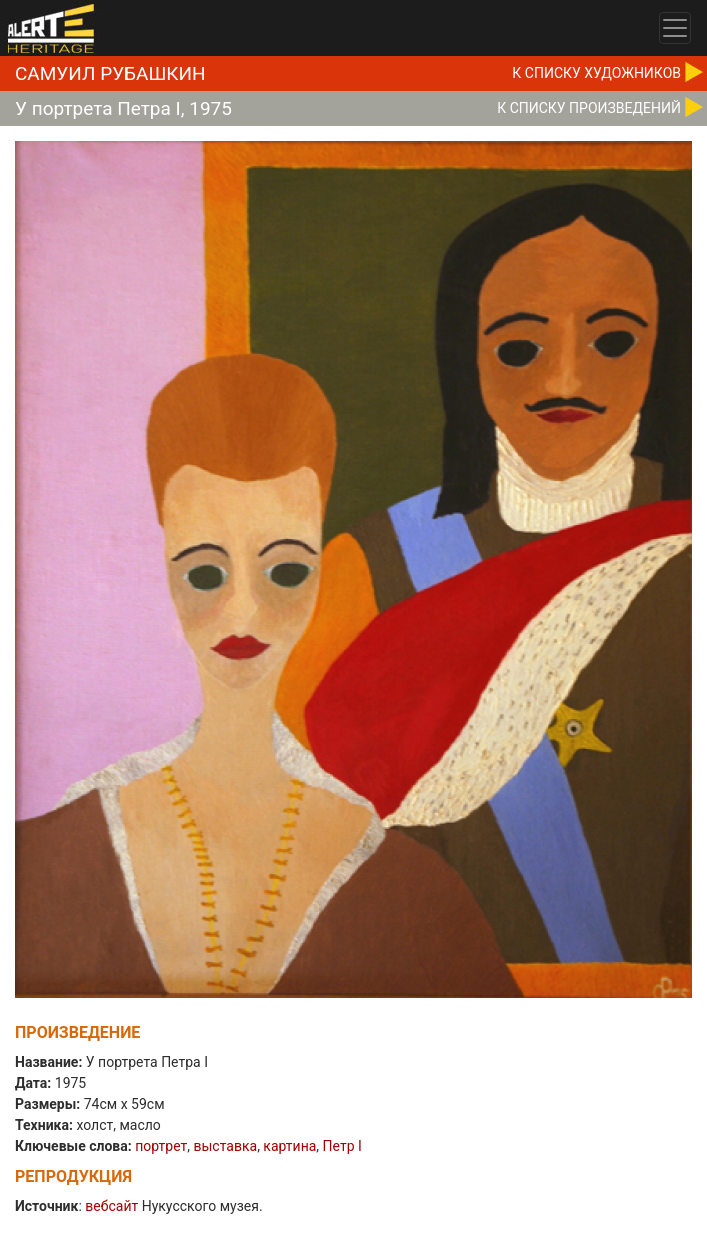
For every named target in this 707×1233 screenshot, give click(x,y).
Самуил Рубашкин (110, 73)
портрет (161, 1146)
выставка (225, 1146)
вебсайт (111, 1206)
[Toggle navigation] (675, 28)
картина (289, 1146)
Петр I (342, 1146)
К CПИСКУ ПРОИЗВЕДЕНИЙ (589, 108)
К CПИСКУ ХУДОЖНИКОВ (596, 73)
